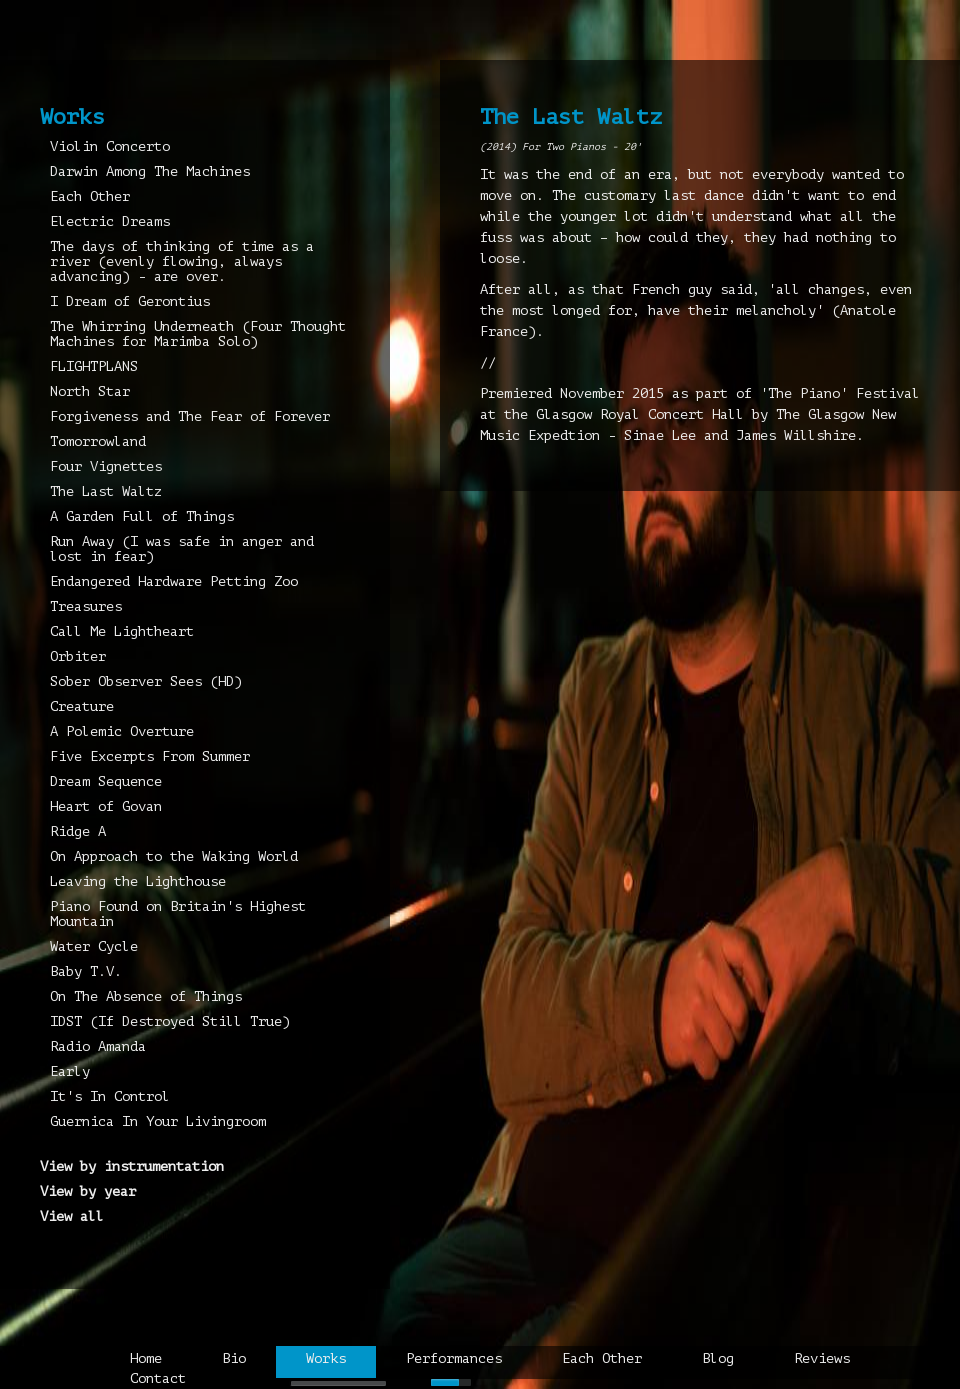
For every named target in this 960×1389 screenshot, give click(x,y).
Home (146, 1358)
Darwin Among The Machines (150, 171)
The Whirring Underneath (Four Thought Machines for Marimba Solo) (198, 334)
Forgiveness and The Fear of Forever (190, 416)
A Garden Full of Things (142, 516)
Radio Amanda (98, 1046)
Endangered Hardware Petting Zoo (174, 581)
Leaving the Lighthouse (138, 881)
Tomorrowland (98, 441)
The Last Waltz (106, 491)
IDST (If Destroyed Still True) (170, 1021)
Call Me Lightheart (122, 631)
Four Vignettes (106, 466)
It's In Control (110, 1096)
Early (70, 1071)
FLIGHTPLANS (94, 366)
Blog (718, 1358)
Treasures (86, 606)
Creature (82, 706)
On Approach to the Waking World (174, 856)
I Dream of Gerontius (130, 301)
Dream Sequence (106, 781)
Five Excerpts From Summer (150, 756)
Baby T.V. (86, 971)
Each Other (90, 196)
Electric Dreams (110, 221)
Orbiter (78, 656)
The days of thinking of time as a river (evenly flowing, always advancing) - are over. (182, 261)
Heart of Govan (106, 806)
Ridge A (78, 831)
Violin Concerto (110, 146)
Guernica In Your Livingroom (158, 1121)
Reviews (822, 1358)
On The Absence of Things (146, 996)
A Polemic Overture (122, 731)
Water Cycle (94, 946)
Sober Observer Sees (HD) (146, 681)
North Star (90, 391)
